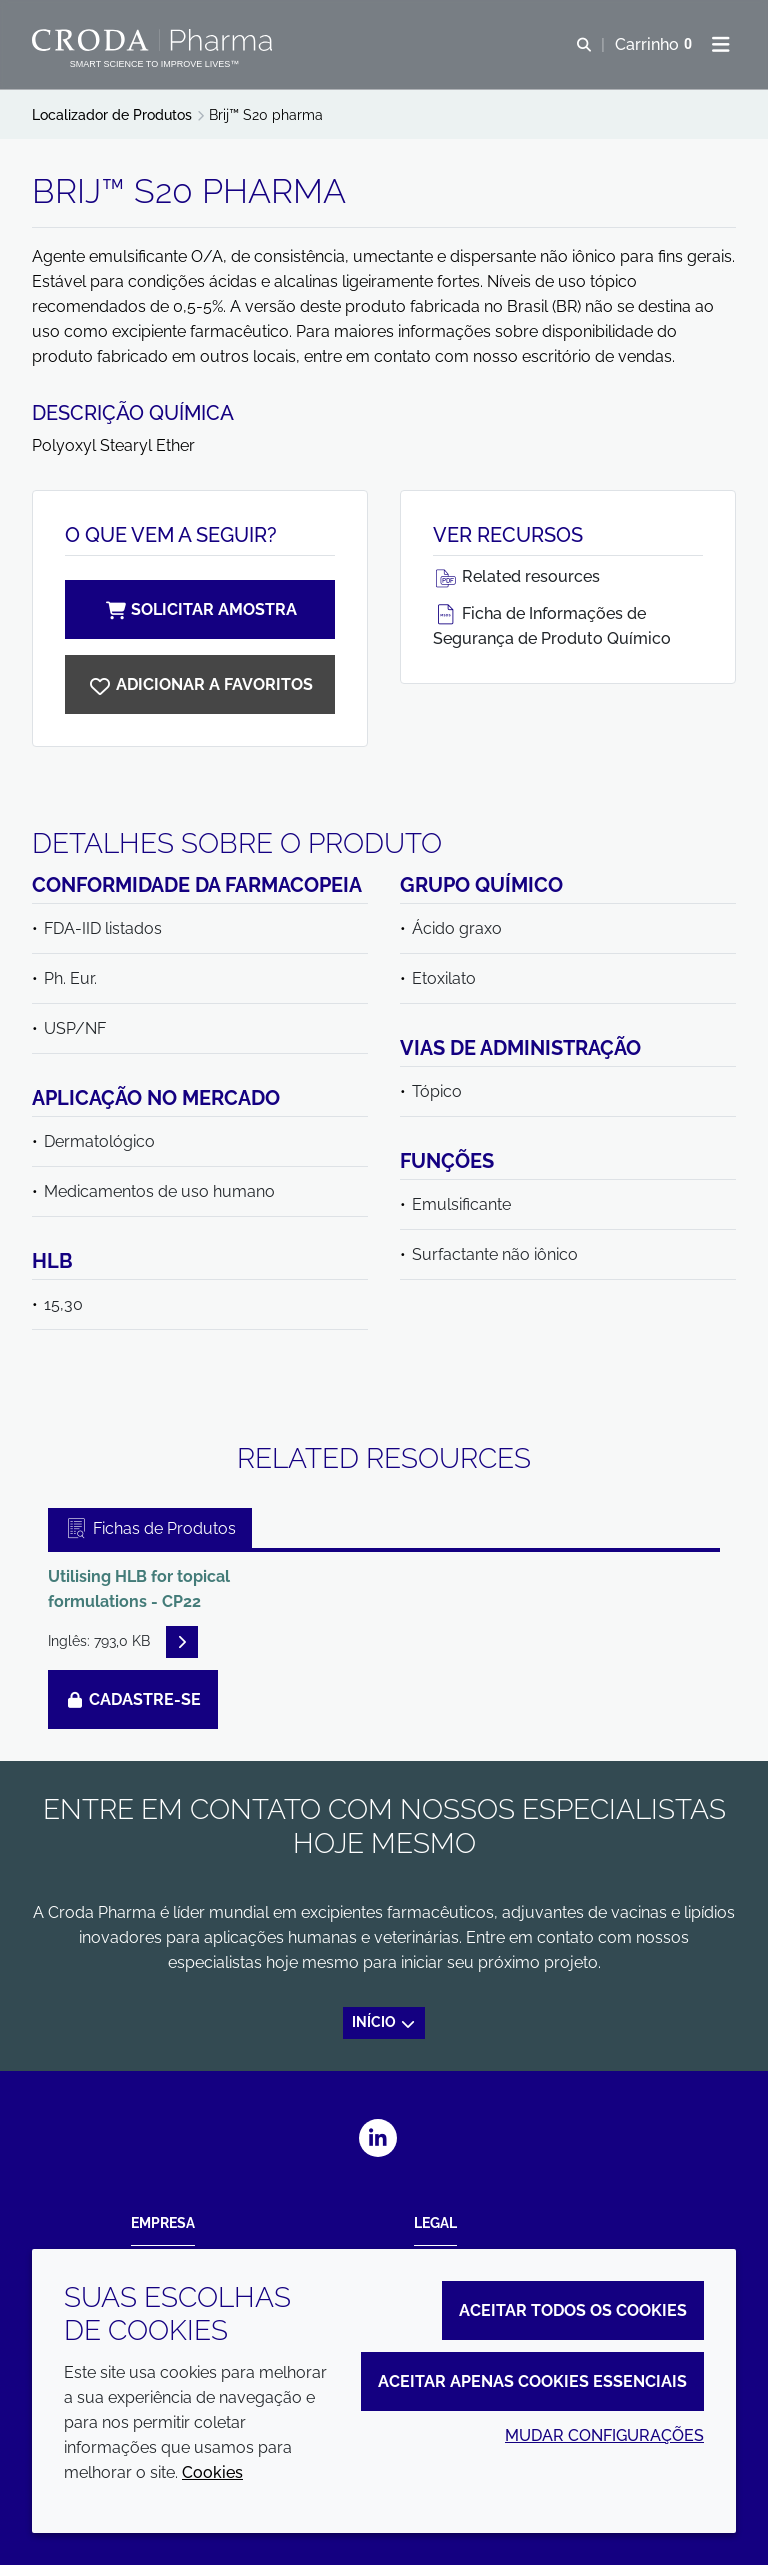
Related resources (516, 576)
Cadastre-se (133, 1699)
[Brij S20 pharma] (200, 684)
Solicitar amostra (200, 609)
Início (384, 2022)
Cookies (212, 2472)
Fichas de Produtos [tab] (150, 1528)
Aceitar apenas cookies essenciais (532, 2381)
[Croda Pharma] (154, 40)
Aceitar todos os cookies (573, 2310)
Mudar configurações (604, 2435)
